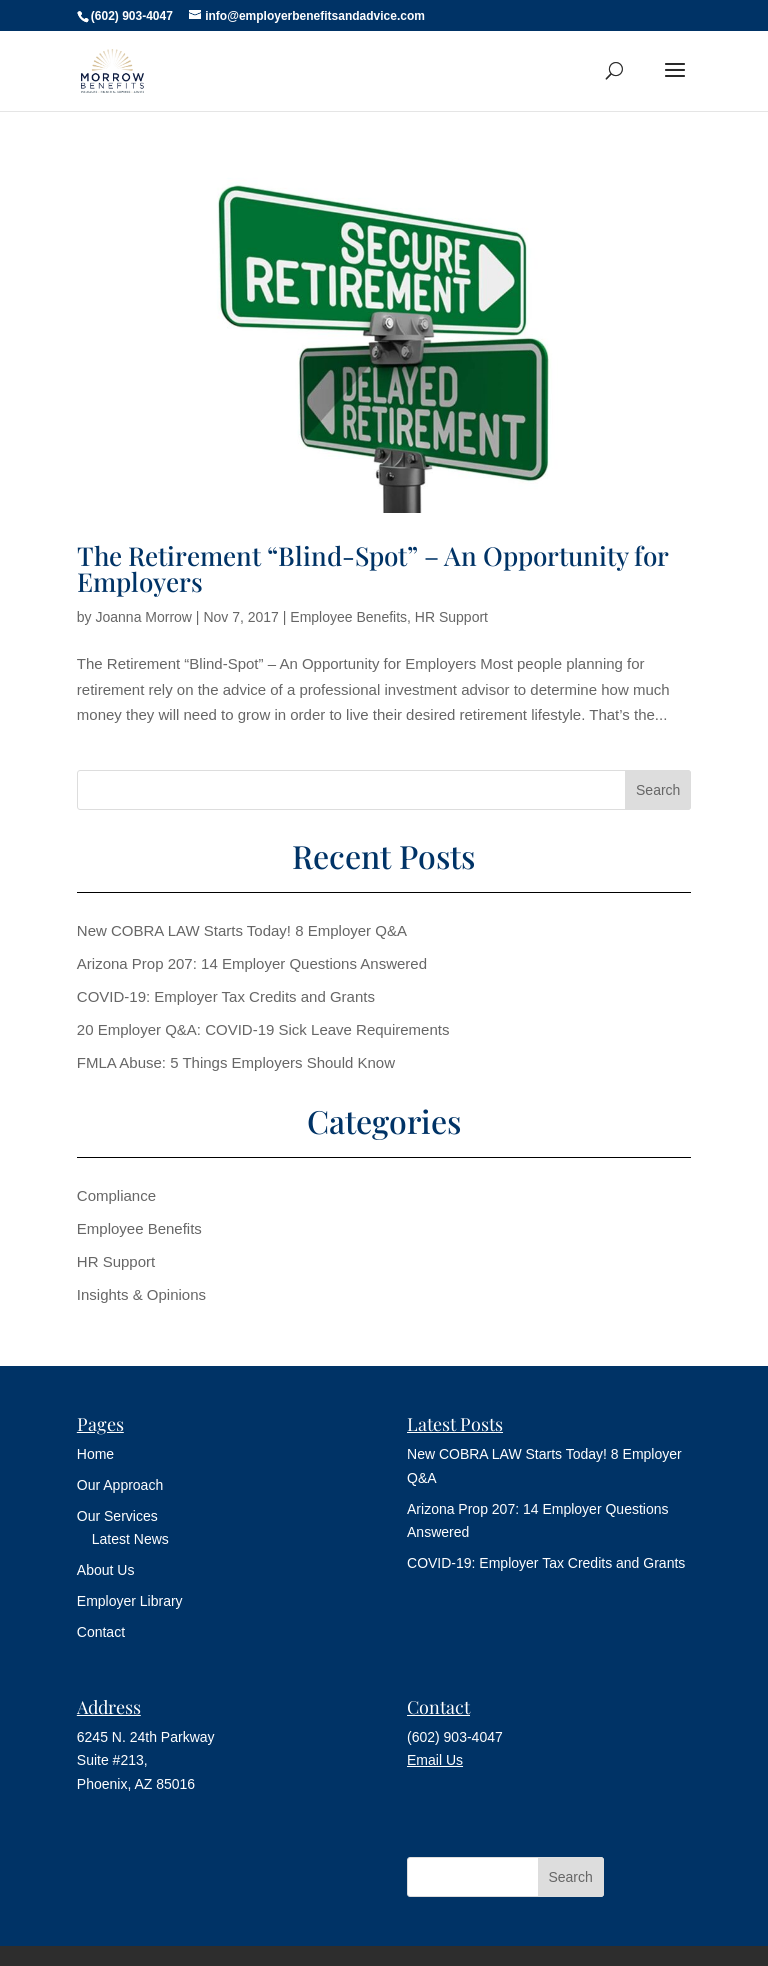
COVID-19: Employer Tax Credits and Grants (226, 996)
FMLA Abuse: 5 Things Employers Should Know (236, 1062)
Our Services (117, 1516)
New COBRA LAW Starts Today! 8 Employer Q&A (242, 930)
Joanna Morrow (143, 617)
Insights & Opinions (141, 1294)
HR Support (451, 617)
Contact (101, 1632)
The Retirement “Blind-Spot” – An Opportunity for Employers (372, 568)
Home (95, 1454)
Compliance (116, 1195)
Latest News (130, 1539)
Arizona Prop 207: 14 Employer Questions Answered (252, 963)
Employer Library (130, 1601)
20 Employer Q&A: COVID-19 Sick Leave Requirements (263, 1029)
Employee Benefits (348, 617)
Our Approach (120, 1485)
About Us (106, 1570)
